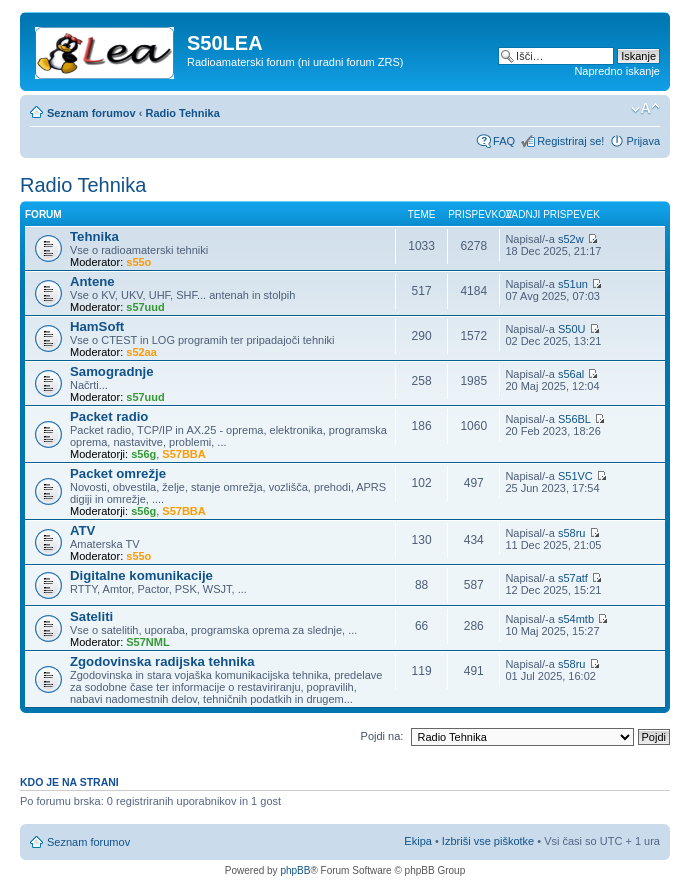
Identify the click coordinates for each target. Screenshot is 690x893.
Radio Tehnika (182, 113)
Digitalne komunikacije (141, 575)
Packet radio (109, 416)
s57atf (573, 578)
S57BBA (183, 454)
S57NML (147, 642)
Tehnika (94, 236)
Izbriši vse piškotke (489, 841)
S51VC (575, 476)
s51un (573, 284)
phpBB (295, 870)
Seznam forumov (91, 113)
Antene (92, 281)
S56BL (574, 419)
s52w (571, 239)
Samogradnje (112, 371)
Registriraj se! (570, 141)
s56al (571, 374)
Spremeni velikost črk (645, 109)
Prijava (643, 141)
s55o (138, 262)
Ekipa (418, 841)
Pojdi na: (382, 736)
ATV (82, 530)
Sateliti (91, 616)
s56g (143, 454)
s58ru (572, 533)
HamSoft (97, 326)
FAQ (504, 141)
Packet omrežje (118, 473)
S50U (572, 329)
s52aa (141, 352)
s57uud (145, 307)
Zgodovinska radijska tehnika (162, 661)
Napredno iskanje (617, 71)
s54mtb (576, 619)
